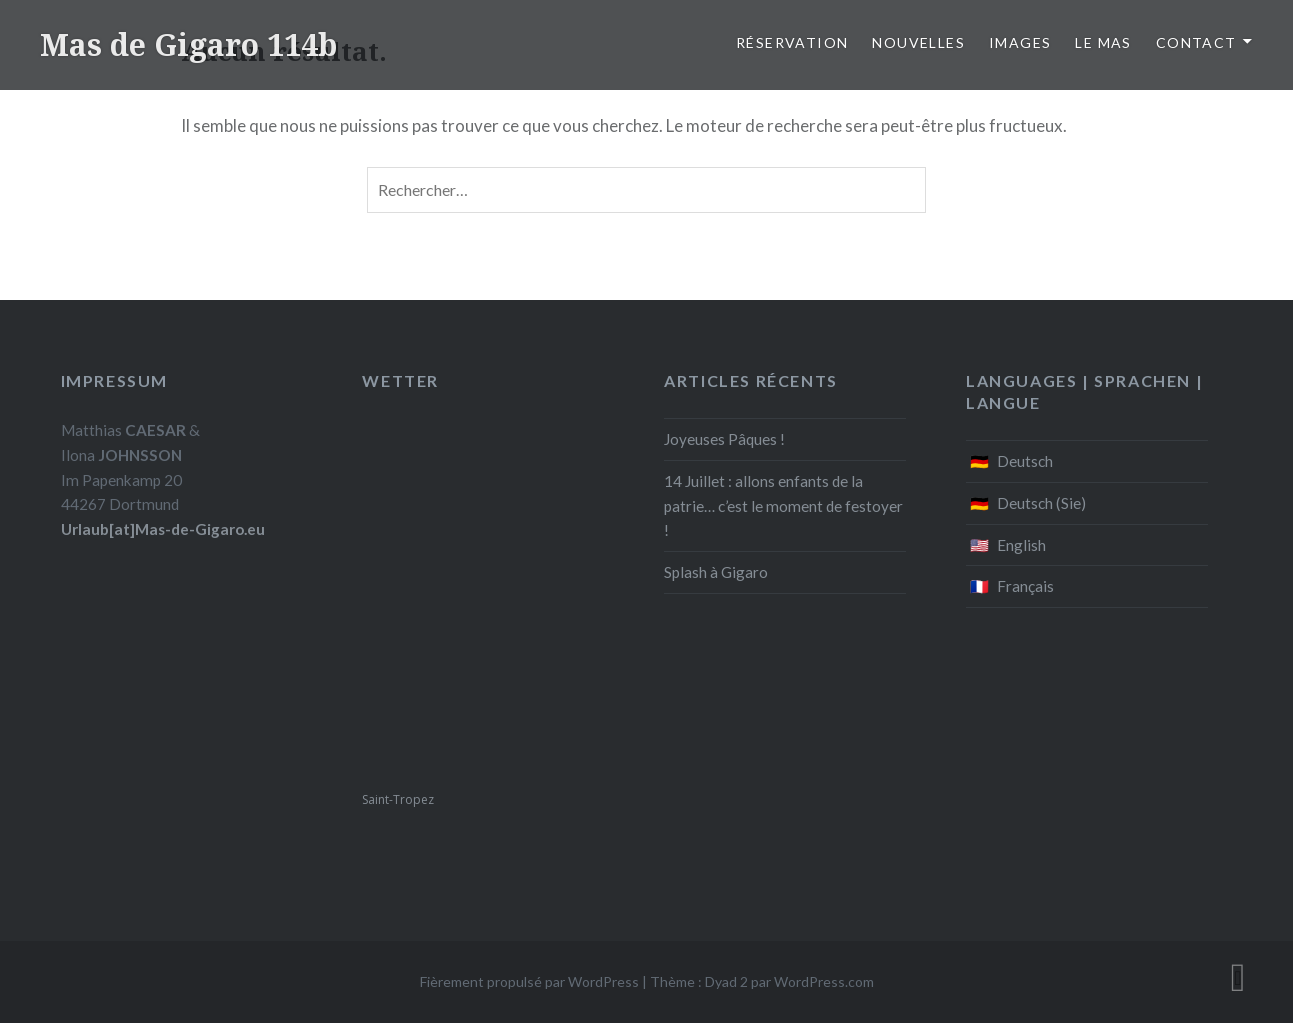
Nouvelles (918, 42)
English (1021, 545)
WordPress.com (824, 981)
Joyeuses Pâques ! (724, 439)
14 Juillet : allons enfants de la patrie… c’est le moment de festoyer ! (783, 506)
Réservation (792, 42)
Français (1025, 586)
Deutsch (1025, 461)
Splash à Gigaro (716, 572)
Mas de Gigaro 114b (188, 44)
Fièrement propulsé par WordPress (529, 981)
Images (1020, 42)
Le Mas (1103, 42)
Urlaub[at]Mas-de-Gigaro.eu (163, 529)
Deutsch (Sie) (1041, 503)
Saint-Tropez (398, 799)
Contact (1196, 42)
